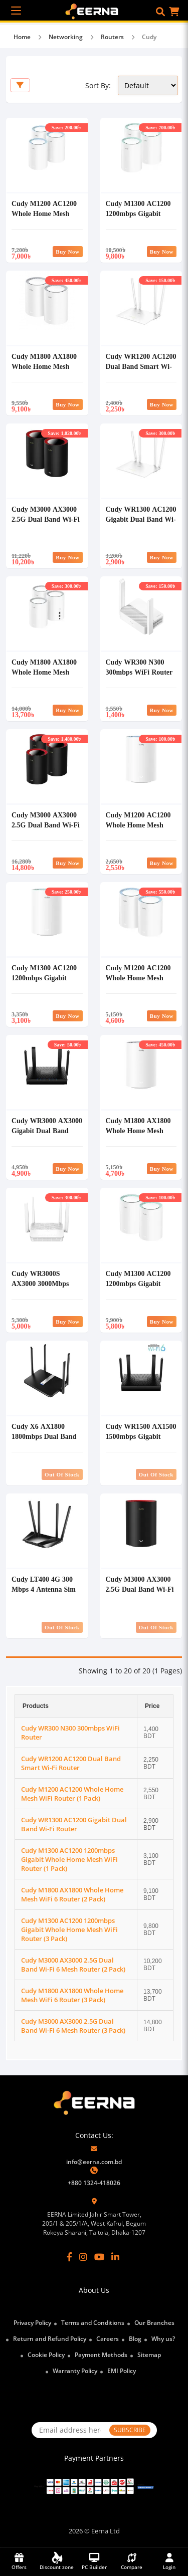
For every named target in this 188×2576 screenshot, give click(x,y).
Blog (135, 2338)
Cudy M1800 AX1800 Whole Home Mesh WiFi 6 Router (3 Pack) (47, 672)
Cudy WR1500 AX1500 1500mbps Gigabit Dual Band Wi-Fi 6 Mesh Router (141, 1441)
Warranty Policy (75, 2371)
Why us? (163, 2338)
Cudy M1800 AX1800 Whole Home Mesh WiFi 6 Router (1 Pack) (141, 1130)
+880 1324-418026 (94, 2183)
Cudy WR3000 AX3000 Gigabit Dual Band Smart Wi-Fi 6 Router (47, 1130)
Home (22, 37)
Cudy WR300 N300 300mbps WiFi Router (139, 667)
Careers (107, 2338)
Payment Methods (101, 2354)
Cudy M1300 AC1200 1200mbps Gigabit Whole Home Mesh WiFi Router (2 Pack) (138, 1288)
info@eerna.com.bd (94, 2162)
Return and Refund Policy (49, 2338)
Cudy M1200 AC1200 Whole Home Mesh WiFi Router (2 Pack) (138, 977)
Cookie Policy (46, 2354)
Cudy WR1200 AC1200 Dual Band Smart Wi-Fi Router (141, 366)
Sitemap (149, 2354)
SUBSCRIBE (130, 2430)
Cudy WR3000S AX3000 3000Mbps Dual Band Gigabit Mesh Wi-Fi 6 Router (44, 1288)
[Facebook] (69, 2256)
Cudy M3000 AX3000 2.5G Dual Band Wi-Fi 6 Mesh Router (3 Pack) (46, 829)
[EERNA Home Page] (94, 10)
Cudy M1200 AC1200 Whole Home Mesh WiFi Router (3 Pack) (44, 213)
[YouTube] (99, 2256)
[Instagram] (83, 2256)
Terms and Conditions (92, 2322)
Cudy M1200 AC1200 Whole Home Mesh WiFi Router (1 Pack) (138, 824)
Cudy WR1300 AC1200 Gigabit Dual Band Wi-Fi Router (141, 519)
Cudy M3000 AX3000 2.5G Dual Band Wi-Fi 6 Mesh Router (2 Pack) (46, 524)
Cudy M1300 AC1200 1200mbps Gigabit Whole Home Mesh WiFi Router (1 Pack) (44, 982)
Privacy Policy (32, 2322)
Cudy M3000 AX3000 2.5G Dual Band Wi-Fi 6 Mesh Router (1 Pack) (140, 1594)
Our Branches (154, 2322)
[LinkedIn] (115, 2256)
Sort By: (98, 85)
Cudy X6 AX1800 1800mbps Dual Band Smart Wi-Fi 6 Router (45, 1436)
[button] (160, 11)
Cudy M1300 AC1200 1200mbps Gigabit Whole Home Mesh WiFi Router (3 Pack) (138, 218)
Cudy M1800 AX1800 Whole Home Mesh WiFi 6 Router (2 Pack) (47, 366)
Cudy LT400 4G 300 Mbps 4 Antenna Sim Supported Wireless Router (44, 1594)
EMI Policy (121, 2371)
